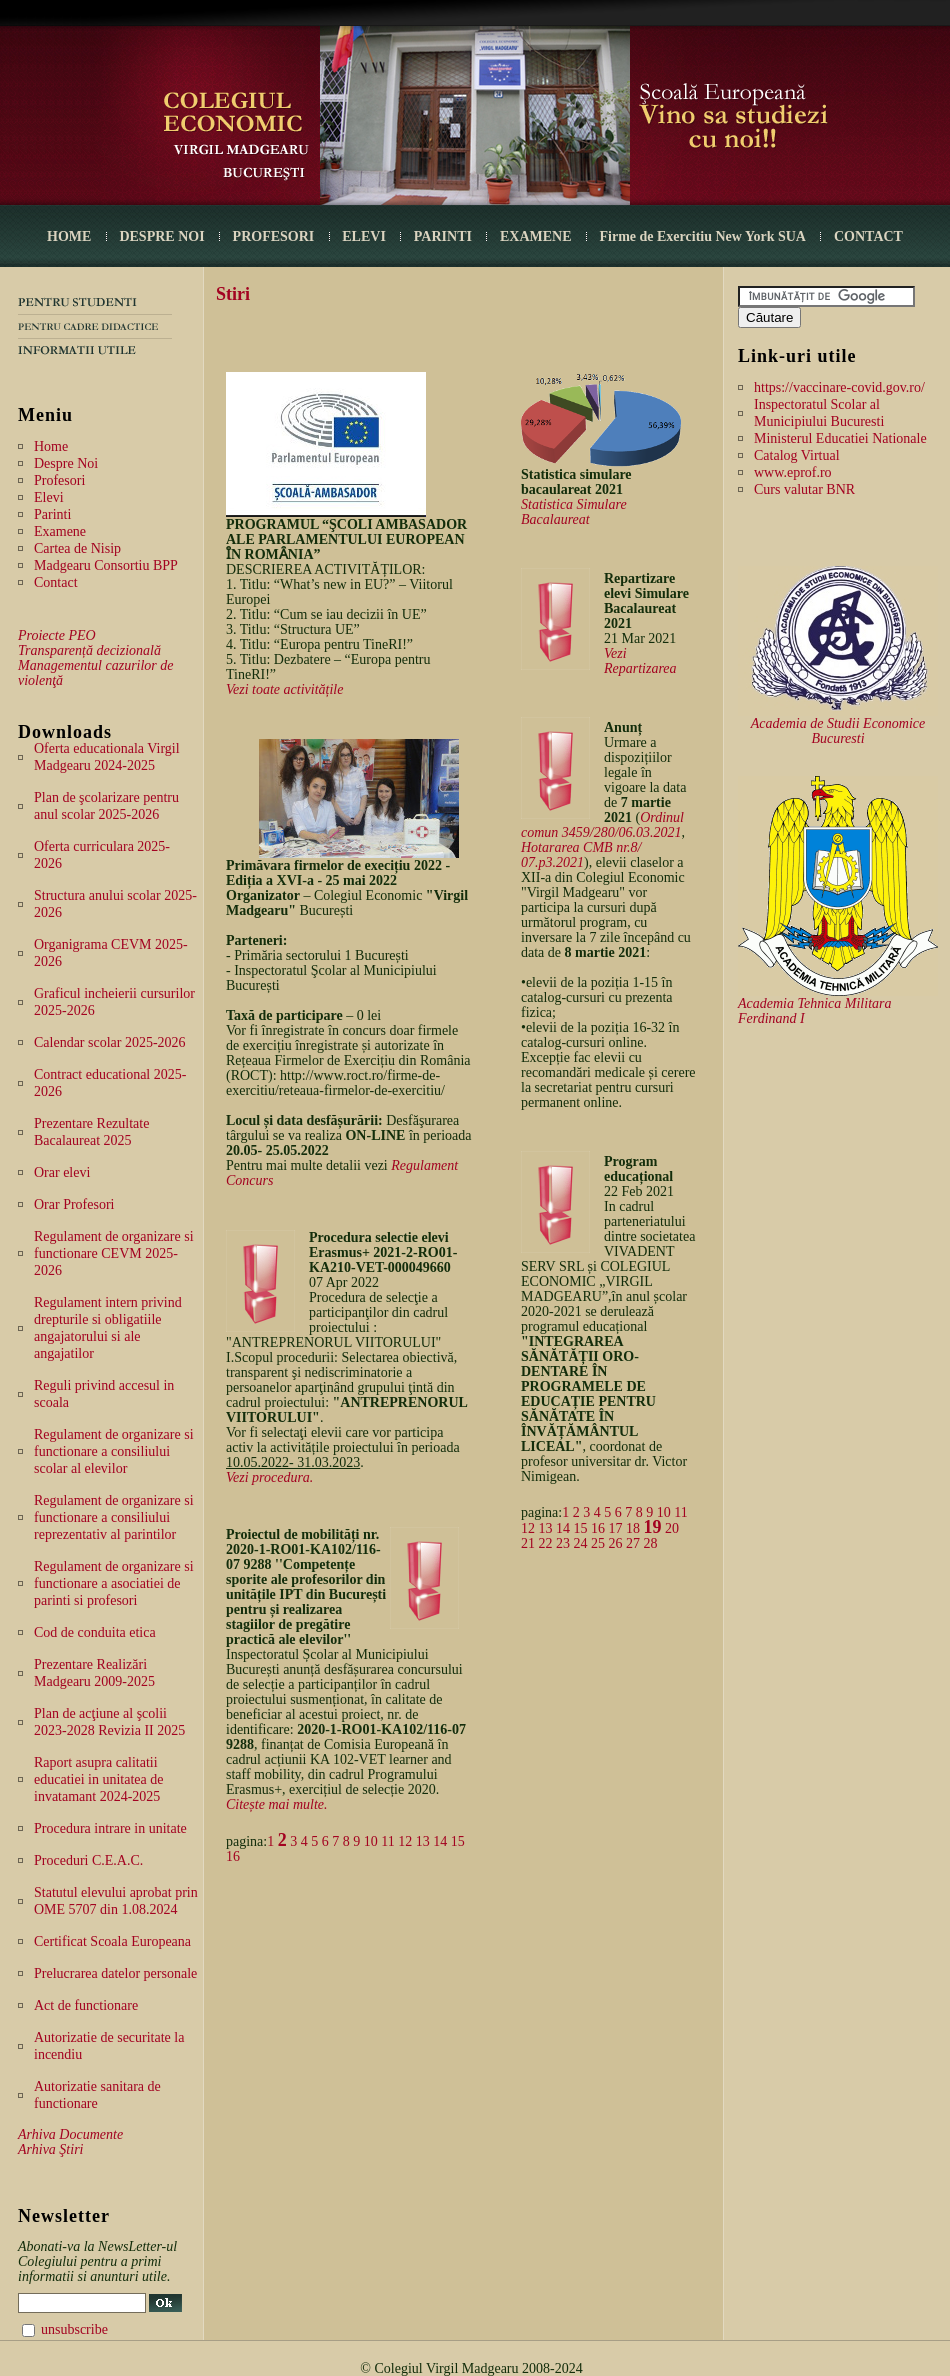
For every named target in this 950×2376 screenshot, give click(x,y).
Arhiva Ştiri (50, 2149)
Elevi (49, 497)
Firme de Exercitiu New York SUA (703, 236)
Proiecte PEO (57, 635)
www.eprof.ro (793, 472)
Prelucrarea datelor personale (115, 1973)
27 (633, 1543)
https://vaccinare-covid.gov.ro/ (839, 387)
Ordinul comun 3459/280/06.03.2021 (602, 825)
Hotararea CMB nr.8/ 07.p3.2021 (581, 855)
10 (371, 1841)
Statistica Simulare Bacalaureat (574, 512)
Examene (60, 531)
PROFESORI (274, 236)
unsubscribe (74, 2329)
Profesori (59, 480)
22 (546, 1543)
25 (598, 1543)
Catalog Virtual (797, 455)
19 (653, 1527)
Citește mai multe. (277, 1804)
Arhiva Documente (70, 2134)
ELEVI (364, 236)
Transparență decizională (89, 650)
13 (423, 1841)
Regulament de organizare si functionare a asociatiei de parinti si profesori (114, 1583)
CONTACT (868, 236)
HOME (69, 236)
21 (528, 1543)
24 (581, 1543)
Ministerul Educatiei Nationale (840, 438)
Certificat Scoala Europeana (112, 1941)
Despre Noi (66, 463)
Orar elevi (62, 1172)
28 (651, 1543)
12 (405, 1841)
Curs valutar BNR (804, 489)
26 (616, 1543)
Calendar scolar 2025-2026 (110, 1042)
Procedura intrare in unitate (110, 1828)
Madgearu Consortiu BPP (106, 565)
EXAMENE (536, 236)
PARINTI (443, 236)
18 (633, 1528)
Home (51, 446)
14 (440, 1841)
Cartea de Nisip (77, 548)
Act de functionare (86, 2005)
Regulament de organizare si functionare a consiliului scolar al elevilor (114, 1451)
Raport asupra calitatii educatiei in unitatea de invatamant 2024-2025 (98, 1779)
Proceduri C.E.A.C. (88, 1860)
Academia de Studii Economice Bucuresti (838, 731)
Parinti (52, 514)
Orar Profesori (74, 1204)
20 (672, 1528)
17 (616, 1528)
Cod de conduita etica (95, 1632)
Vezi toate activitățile (284, 689)
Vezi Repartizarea (640, 661)
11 (387, 1841)
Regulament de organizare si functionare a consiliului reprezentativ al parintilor (114, 1517)
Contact (56, 582)
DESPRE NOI (161, 236)
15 (458, 1841)
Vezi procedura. (269, 1477)
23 (563, 1543)
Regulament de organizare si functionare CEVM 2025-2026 (114, 1253)
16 (233, 1856)
